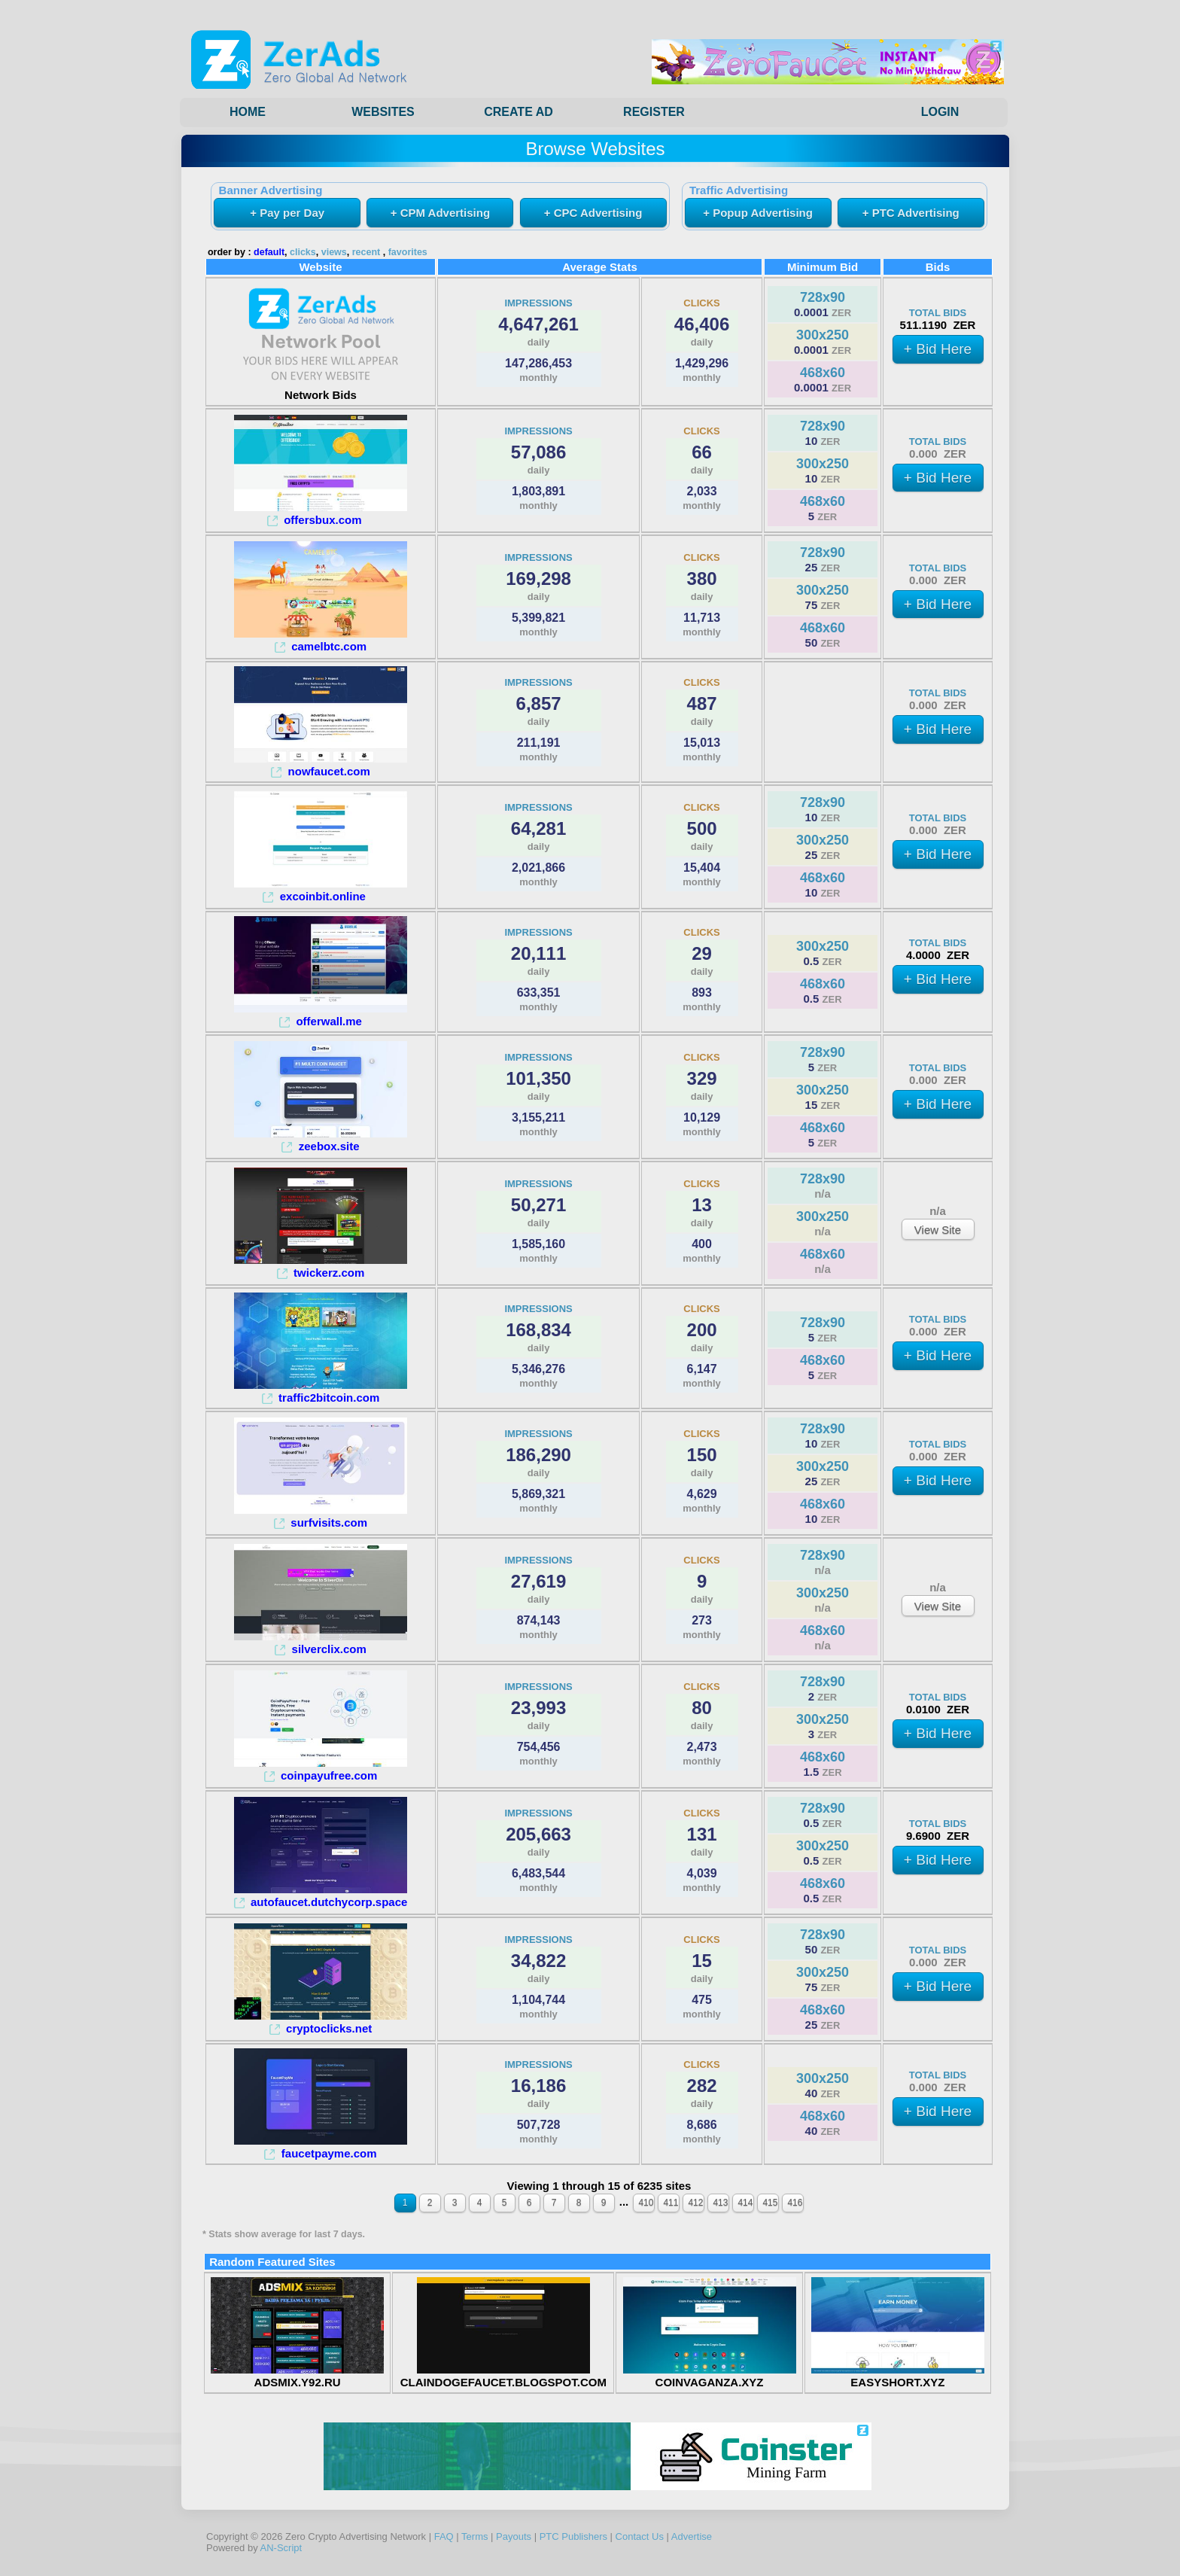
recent (366, 252)
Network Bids (320, 388)
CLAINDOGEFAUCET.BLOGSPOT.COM (503, 2376)
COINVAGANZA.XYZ (709, 2376)
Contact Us (640, 2536)
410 (645, 2202)
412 (695, 2202)
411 (670, 2202)
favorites (407, 252)
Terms (474, 2536)
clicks (303, 252)
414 (745, 2202)
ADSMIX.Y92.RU (297, 2376)
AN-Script (281, 2547)
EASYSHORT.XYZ (897, 2376)
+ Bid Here (938, 349)
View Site (937, 1229)
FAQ (444, 2536)
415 (769, 2202)
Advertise (691, 2536)
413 (720, 2202)
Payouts (513, 2536)
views (334, 252)
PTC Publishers (573, 2536)
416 (794, 2202)
